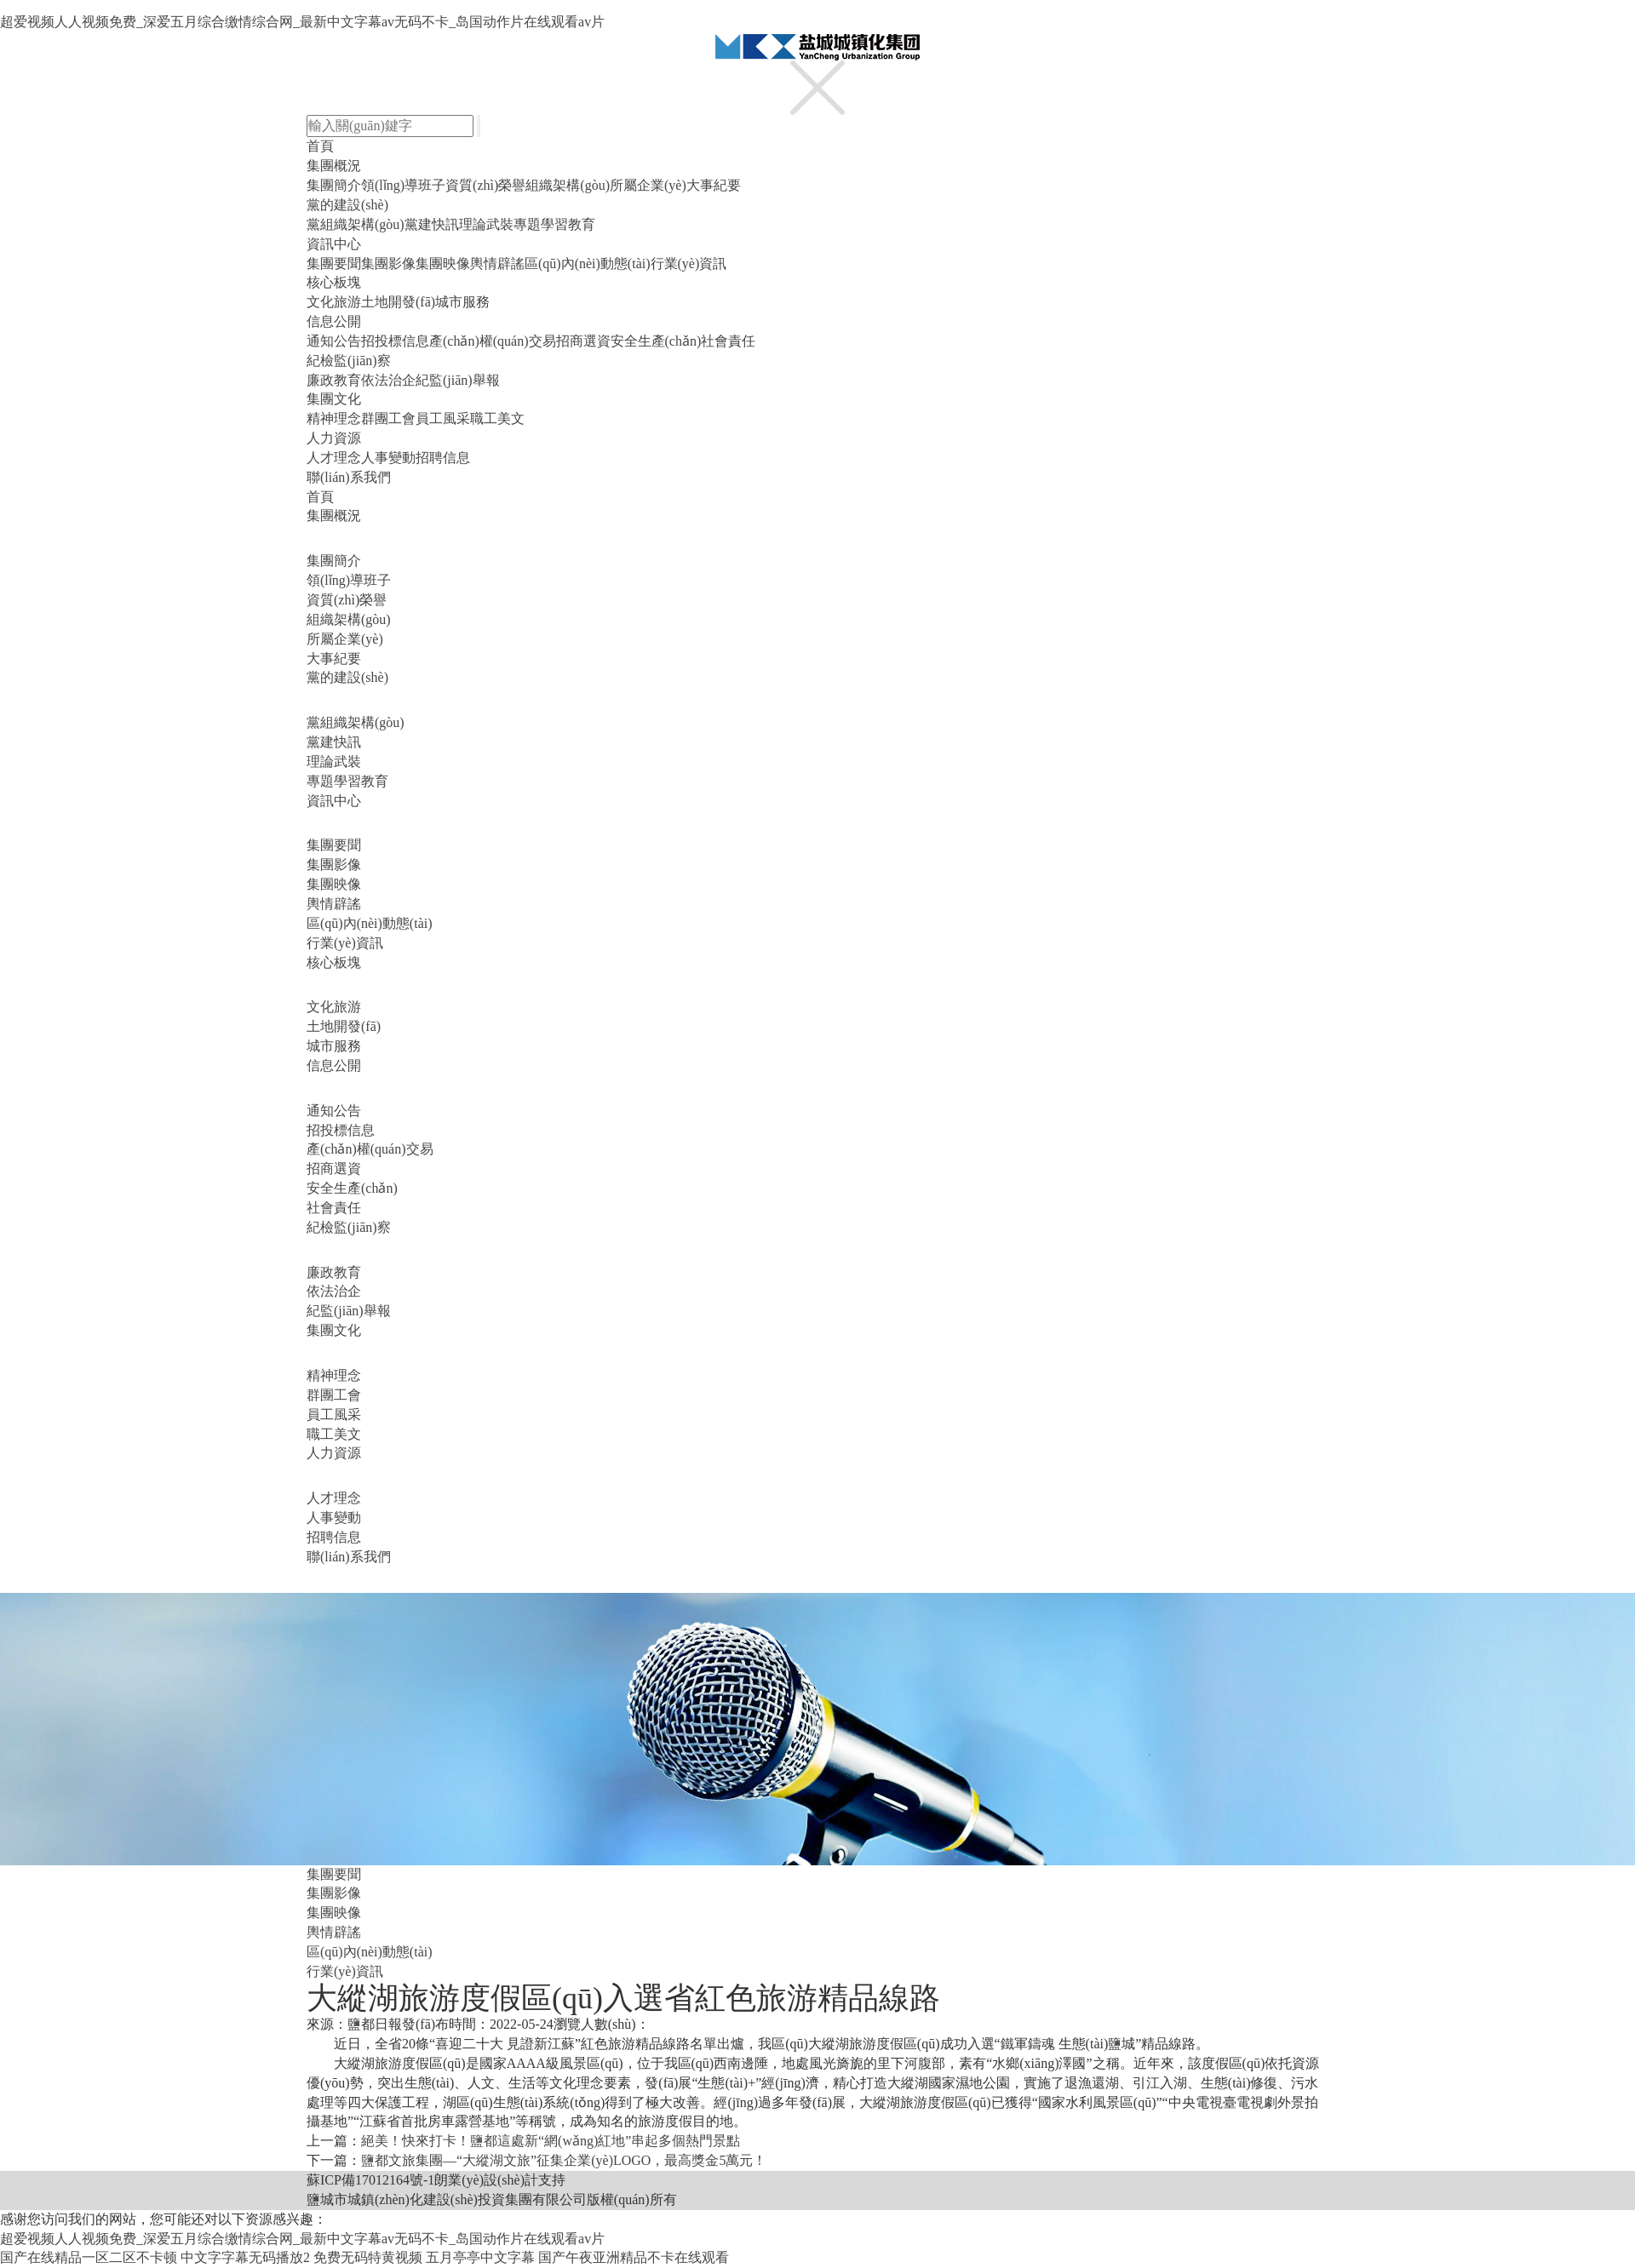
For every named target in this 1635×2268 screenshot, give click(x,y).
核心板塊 (334, 282)
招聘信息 (443, 457)
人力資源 (334, 438)
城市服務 (462, 302)
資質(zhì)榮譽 (485, 185)
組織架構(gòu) (567, 185)
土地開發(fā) (398, 302)
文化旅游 (334, 302)
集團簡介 (334, 185)
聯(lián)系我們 (349, 477)
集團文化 (334, 399)
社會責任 (728, 341)
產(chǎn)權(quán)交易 (492, 341)
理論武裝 (486, 224)
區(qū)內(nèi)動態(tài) (588, 263)
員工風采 (443, 418)
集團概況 (334, 165)
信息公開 (334, 321)
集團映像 (443, 263)
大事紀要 (713, 185)
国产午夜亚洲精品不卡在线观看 (633, 2257)
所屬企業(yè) (648, 185)
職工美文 (497, 418)
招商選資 (583, 341)
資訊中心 (334, 244)
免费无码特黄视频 (367, 2257)
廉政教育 (334, 380)
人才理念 (334, 457)
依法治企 (388, 380)
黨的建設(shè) (347, 205)
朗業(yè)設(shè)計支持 (499, 2180)
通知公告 (334, 341)
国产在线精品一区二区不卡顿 (88, 2257)
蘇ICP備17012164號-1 (370, 2180)
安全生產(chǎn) (656, 341)
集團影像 (388, 263)
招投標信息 (395, 341)
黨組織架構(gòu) (355, 224)
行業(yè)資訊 (689, 263)
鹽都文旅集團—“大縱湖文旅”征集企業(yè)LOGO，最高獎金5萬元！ (563, 2160)
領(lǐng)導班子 (403, 185)
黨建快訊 (431, 224)
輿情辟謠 (497, 263)
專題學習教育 (554, 224)
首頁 (320, 146)
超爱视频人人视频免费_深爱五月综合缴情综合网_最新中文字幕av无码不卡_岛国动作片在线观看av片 (302, 21)
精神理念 (334, 418)
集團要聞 (334, 263)
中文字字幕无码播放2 (245, 2257)
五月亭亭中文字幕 (480, 2257)
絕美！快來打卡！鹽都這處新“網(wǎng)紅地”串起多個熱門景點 (550, 2140)
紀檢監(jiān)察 (349, 360)
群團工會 (388, 418)
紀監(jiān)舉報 (458, 380)
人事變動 (388, 457)
